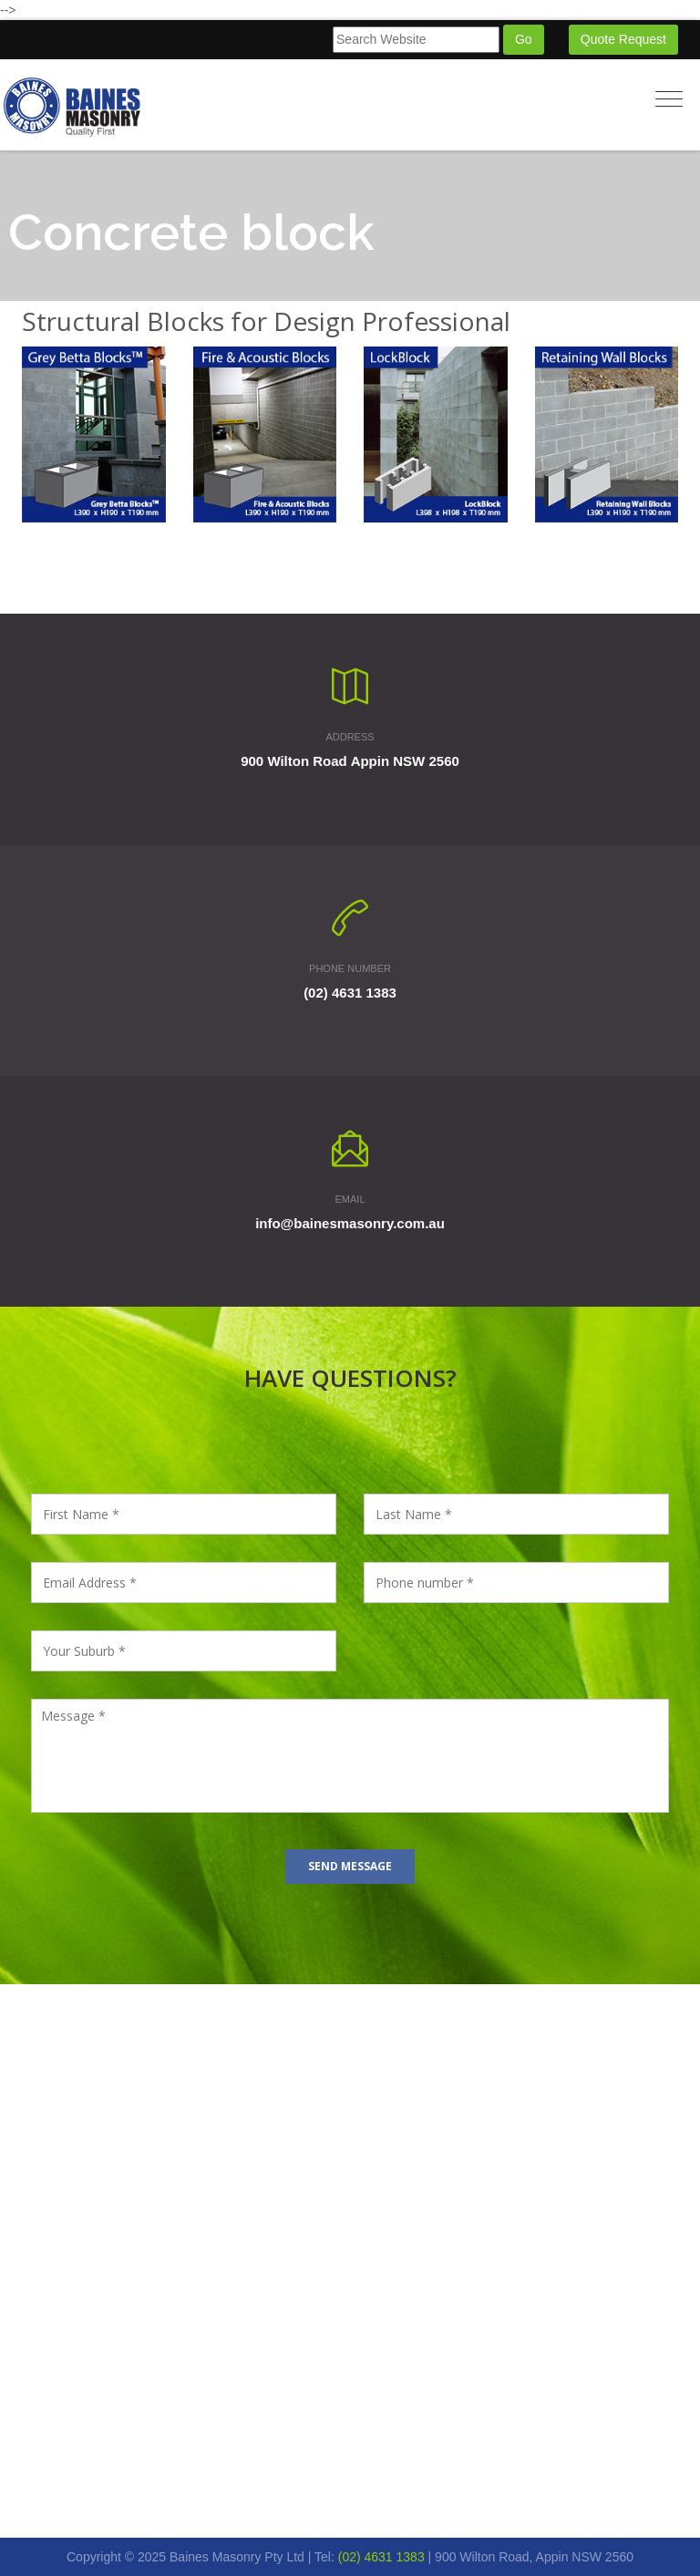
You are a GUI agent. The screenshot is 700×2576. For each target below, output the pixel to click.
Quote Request (623, 39)
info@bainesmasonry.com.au (350, 1223)
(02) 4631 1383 (350, 992)
